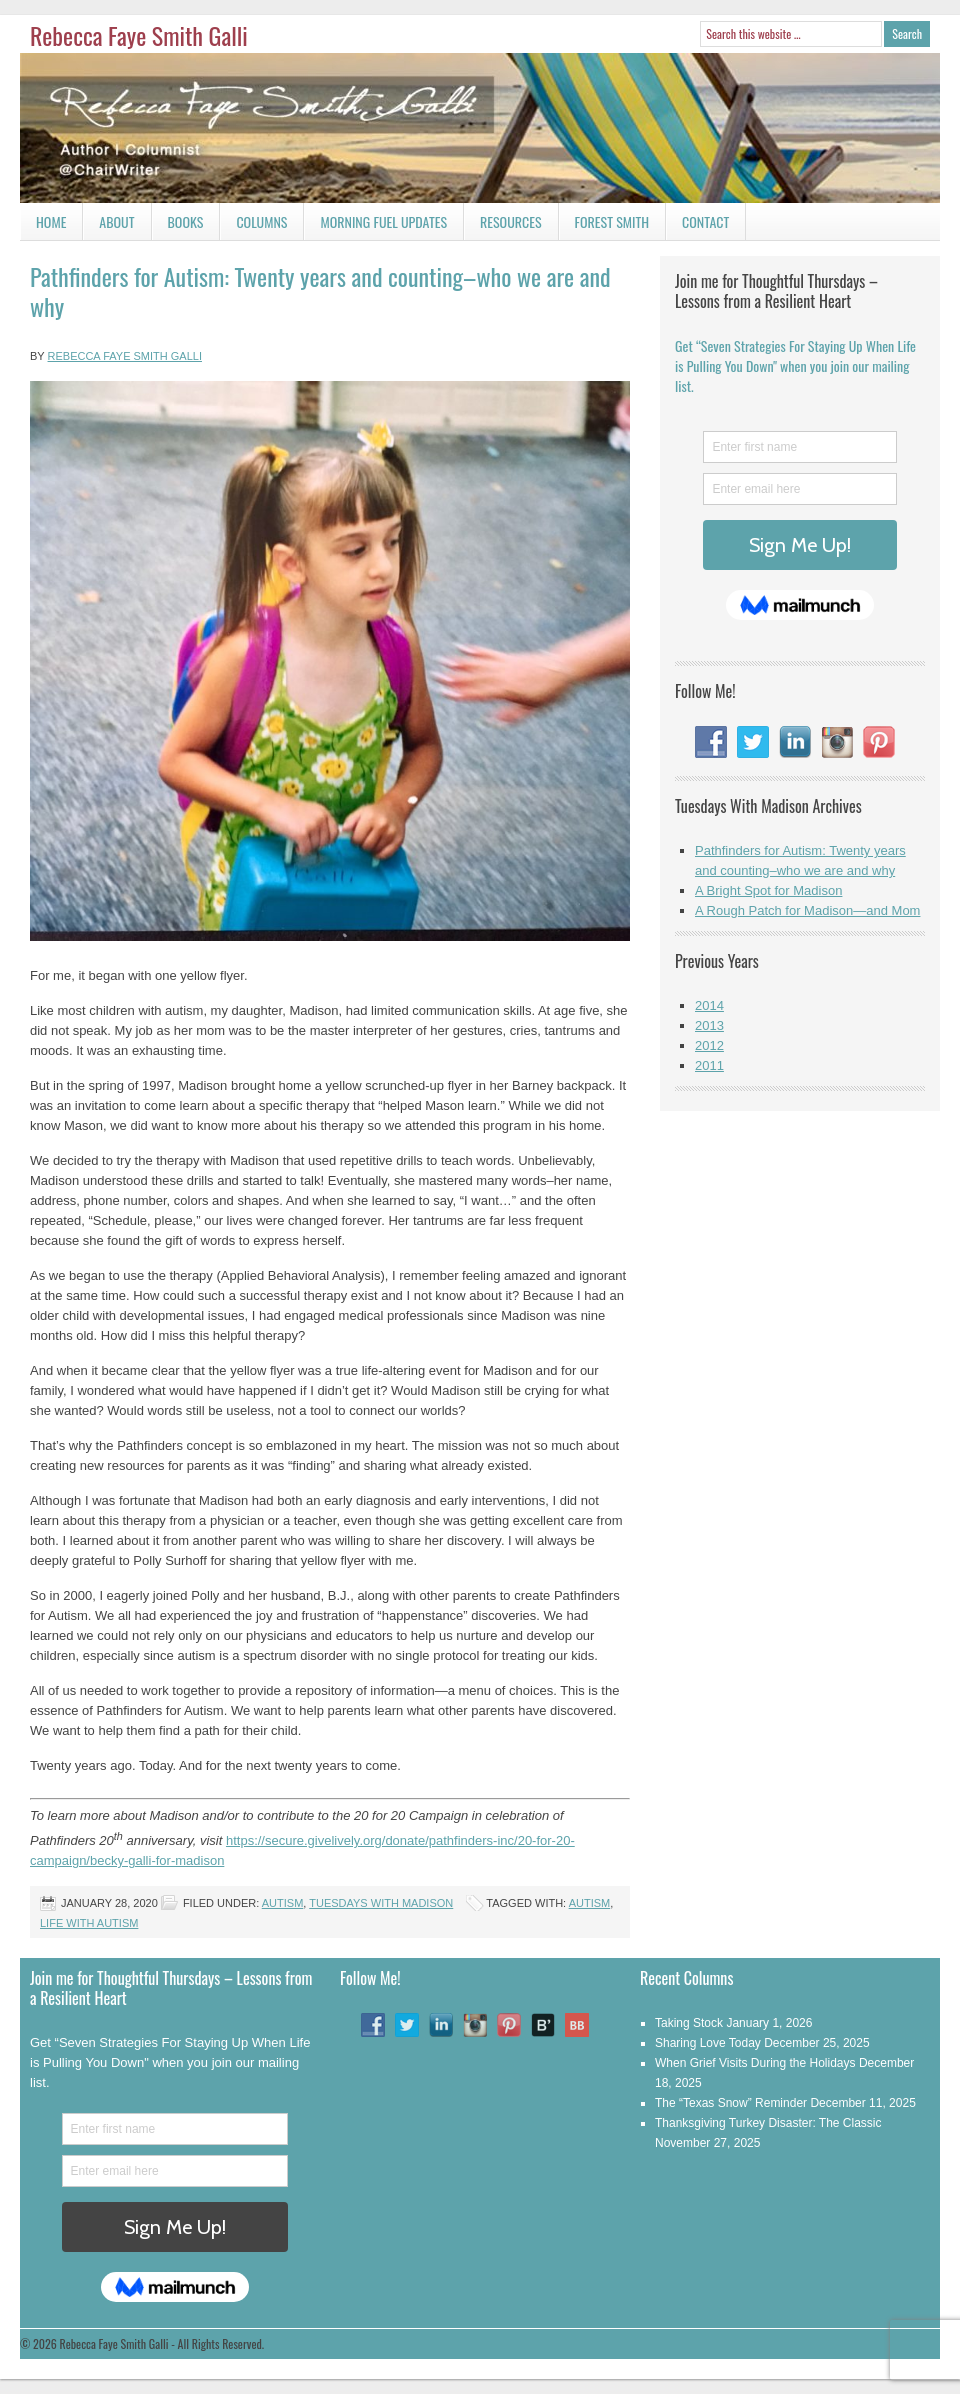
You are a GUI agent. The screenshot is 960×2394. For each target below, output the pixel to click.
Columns (253, 225)
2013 (709, 1025)
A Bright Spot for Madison (768, 890)
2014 (709, 1005)
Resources (511, 221)
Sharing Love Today (708, 2043)
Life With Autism (89, 1923)
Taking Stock (689, 2023)
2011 (709, 1065)
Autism (283, 1903)
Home (51, 221)
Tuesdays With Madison (381, 1903)
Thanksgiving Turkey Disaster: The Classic (768, 2123)
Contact (697, 225)
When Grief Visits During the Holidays (755, 2063)
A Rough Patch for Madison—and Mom (807, 910)
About (116, 221)
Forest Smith (612, 221)
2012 (709, 1045)
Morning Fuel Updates (375, 225)
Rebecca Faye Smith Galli (139, 35)
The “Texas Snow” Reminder (731, 2103)
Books (178, 225)
